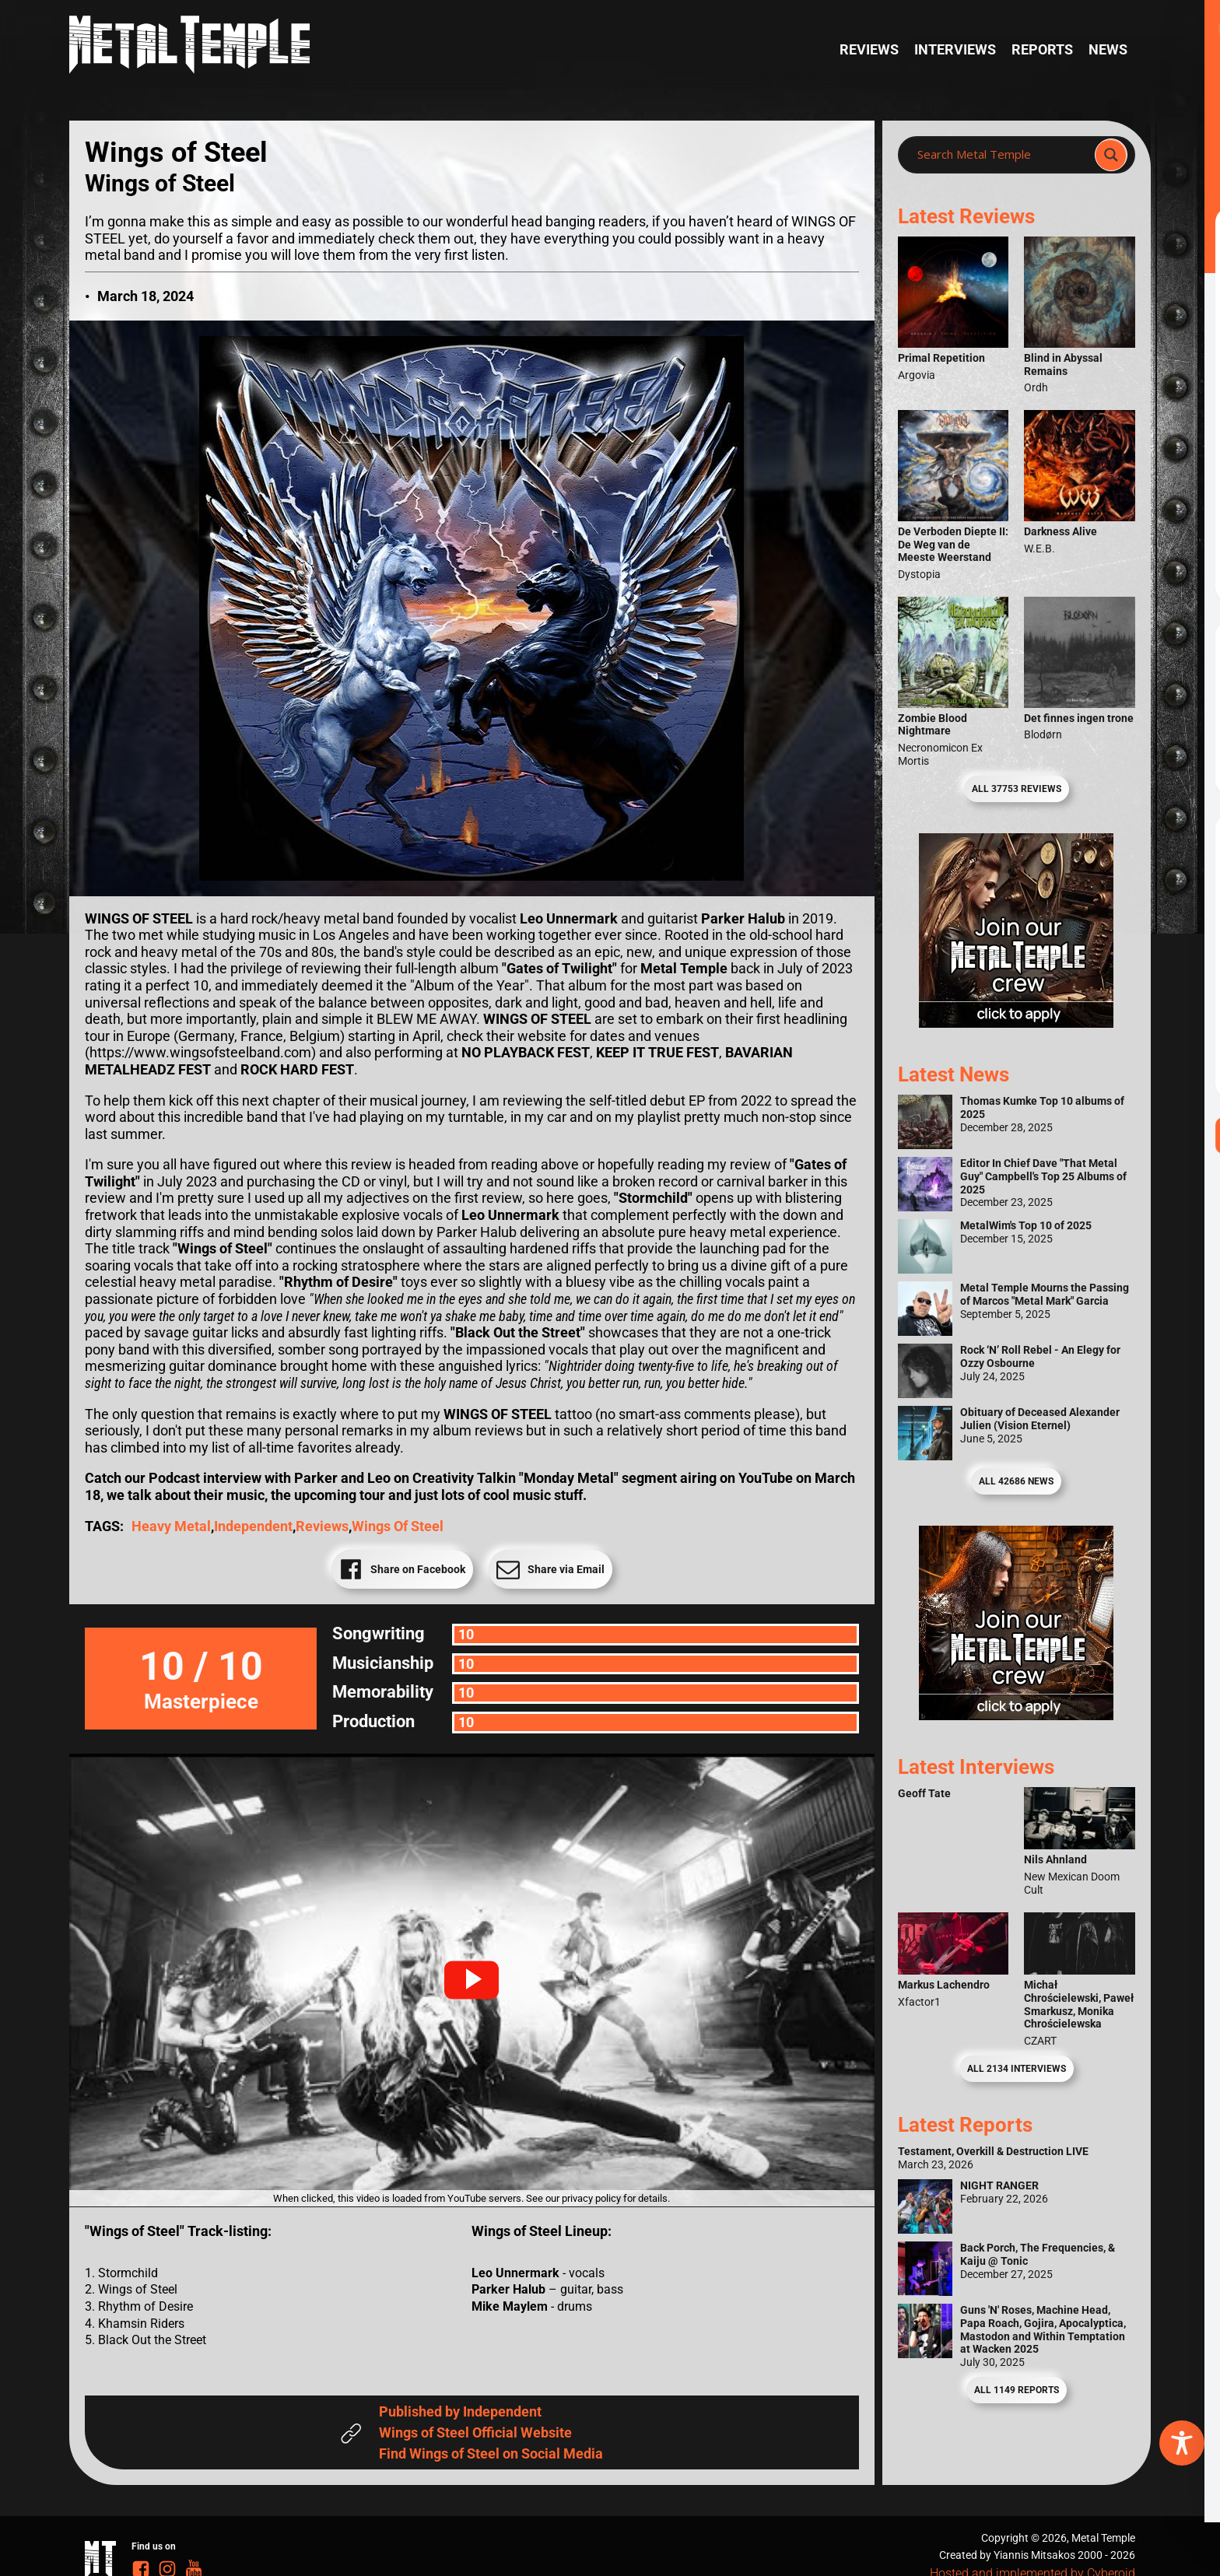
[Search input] (1001, 155)
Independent (253, 1526)
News (1108, 49)
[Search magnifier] (1111, 154)
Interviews (955, 49)
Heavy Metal (171, 1526)
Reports (1042, 49)
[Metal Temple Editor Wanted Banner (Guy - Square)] (1016, 1715)
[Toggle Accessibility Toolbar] (1182, 2443)
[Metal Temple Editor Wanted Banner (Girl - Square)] (1016, 1023)
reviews (322, 1526)
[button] (471, 1980)
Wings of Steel (397, 1526)
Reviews (869, 49)
